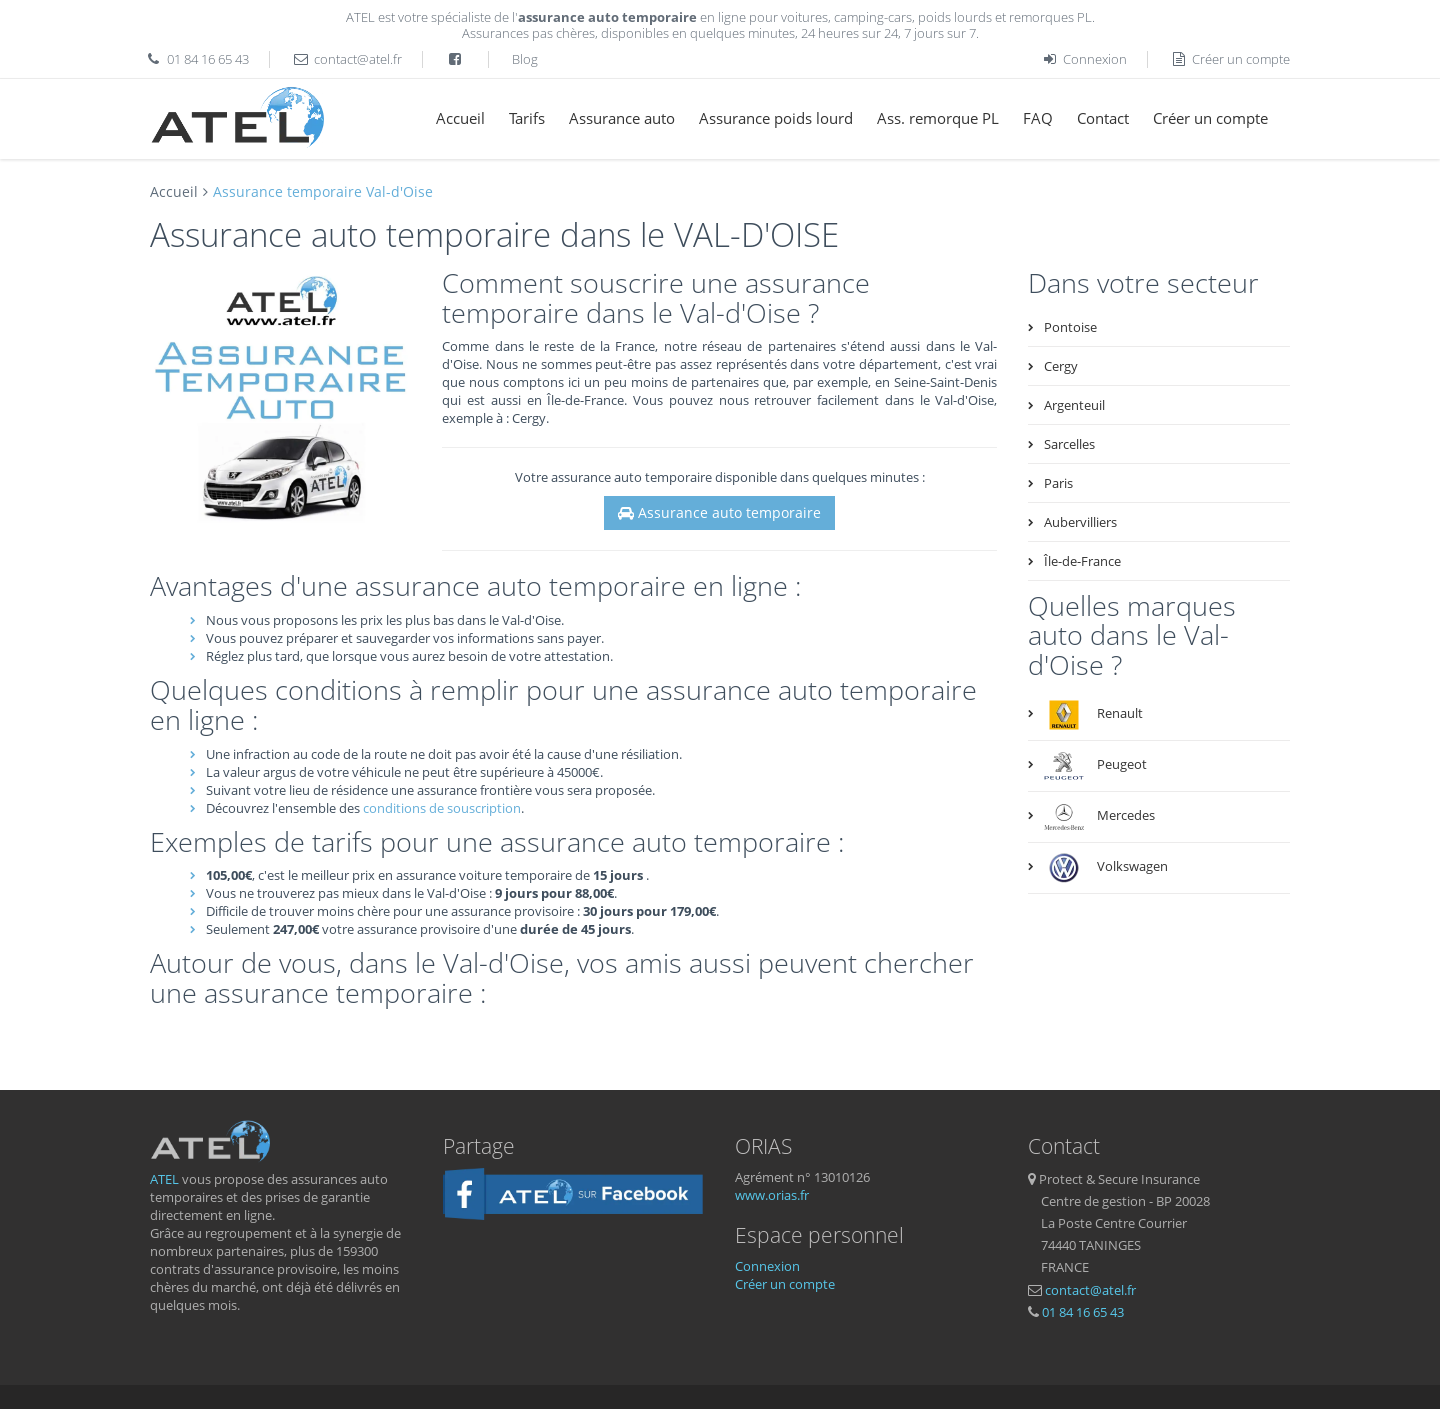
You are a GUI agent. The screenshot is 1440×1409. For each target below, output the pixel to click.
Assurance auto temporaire (719, 512)
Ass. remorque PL (938, 118)
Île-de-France (1082, 561)
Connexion (1084, 59)
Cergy (1061, 366)
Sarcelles (1069, 444)
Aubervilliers (1080, 522)
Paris (1058, 483)
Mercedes (1099, 817)
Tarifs (527, 118)
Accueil (460, 118)
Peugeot (1095, 766)
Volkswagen (1106, 868)
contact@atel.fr (358, 59)
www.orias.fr (772, 1195)
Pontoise (1070, 327)
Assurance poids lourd (776, 118)
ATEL (164, 1179)
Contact (1103, 118)
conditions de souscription (442, 808)
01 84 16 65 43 (208, 59)
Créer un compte (1231, 59)
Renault (1093, 715)
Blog (525, 59)
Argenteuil (1074, 405)
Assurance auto (622, 118)
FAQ (1038, 118)
